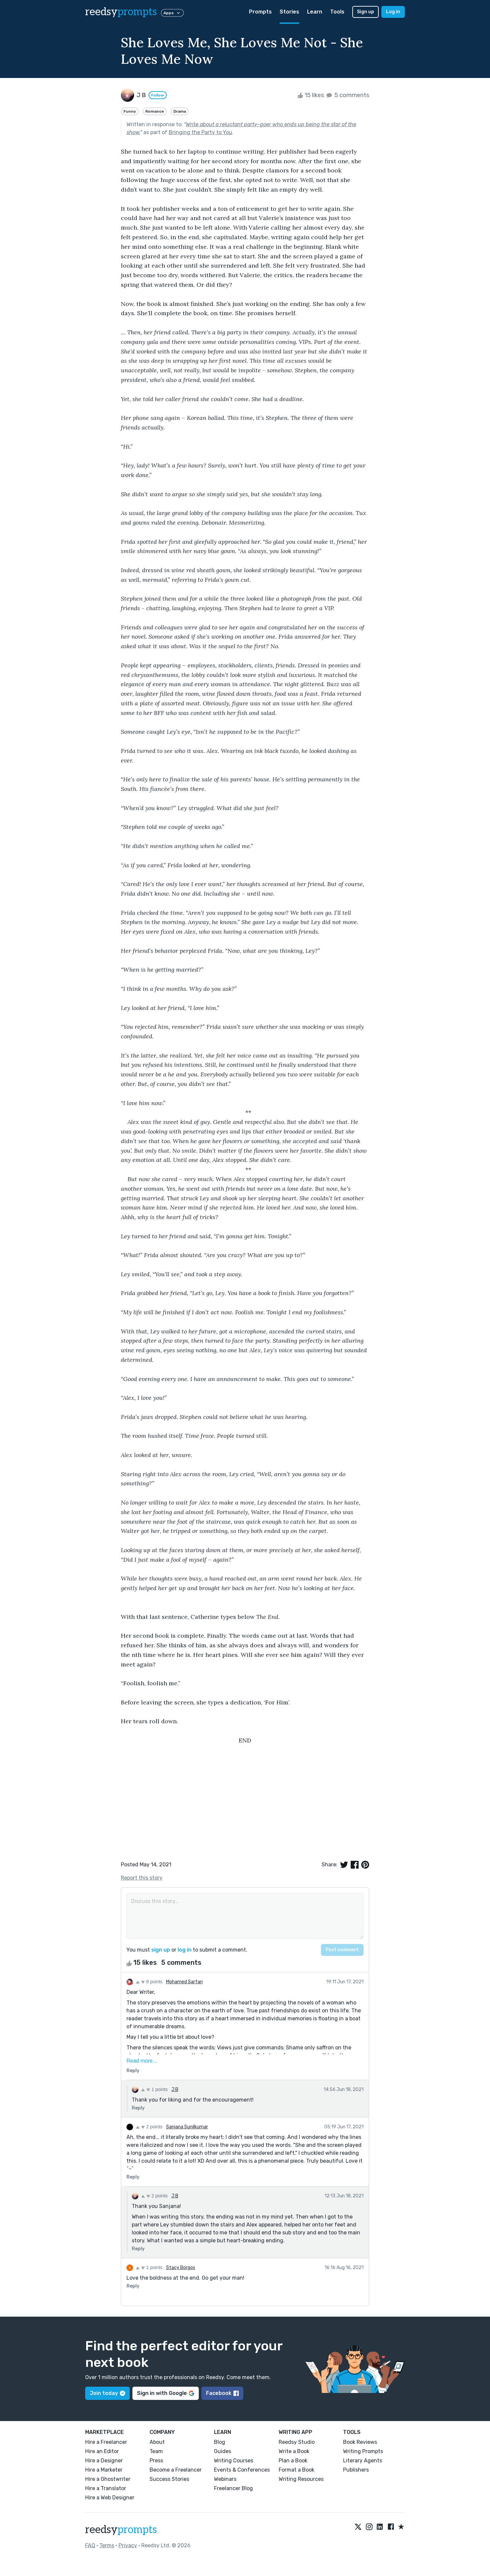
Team (156, 2451)
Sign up (365, 12)
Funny (129, 111)
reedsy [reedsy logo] (121, 12)
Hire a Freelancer (106, 2442)
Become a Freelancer (176, 2470)
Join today (107, 2393)
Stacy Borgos (180, 2267)
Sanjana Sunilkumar (187, 2127)
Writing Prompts (363, 2451)
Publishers (356, 2470)
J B (174, 2089)
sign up (160, 1950)
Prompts (260, 12)
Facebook (222, 2393)
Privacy (128, 2545)
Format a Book (296, 2470)
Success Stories (169, 2479)
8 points (149, 1981)
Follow (157, 95)
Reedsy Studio (297, 2442)
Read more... (141, 2061)
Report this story (141, 1878)
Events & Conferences (242, 2470)
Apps (172, 13)
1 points (154, 2089)
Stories (289, 12)
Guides (222, 2451)
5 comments (347, 95)
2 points (149, 2126)
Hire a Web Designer (109, 2497)
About (157, 2442)
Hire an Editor (102, 2451)
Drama (179, 111)
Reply (132, 2070)
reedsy (121, 2529)
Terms (106, 2545)
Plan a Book (293, 2460)
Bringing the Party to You (200, 132)
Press (156, 2460)
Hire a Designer (104, 2460)
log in (185, 1950)
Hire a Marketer (103, 2470)
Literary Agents (362, 2460)
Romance (154, 111)
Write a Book (294, 2451)
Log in (393, 12)
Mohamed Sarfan (184, 1982)
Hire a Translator (105, 2488)
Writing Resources (301, 2479)
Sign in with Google (165, 2393)
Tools (337, 12)
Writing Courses (233, 2460)
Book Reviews (360, 2442)
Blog (219, 2442)
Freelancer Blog (233, 2488)
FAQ (90, 2545)
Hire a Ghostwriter (107, 2479)
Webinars (225, 2479)
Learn (314, 12)
